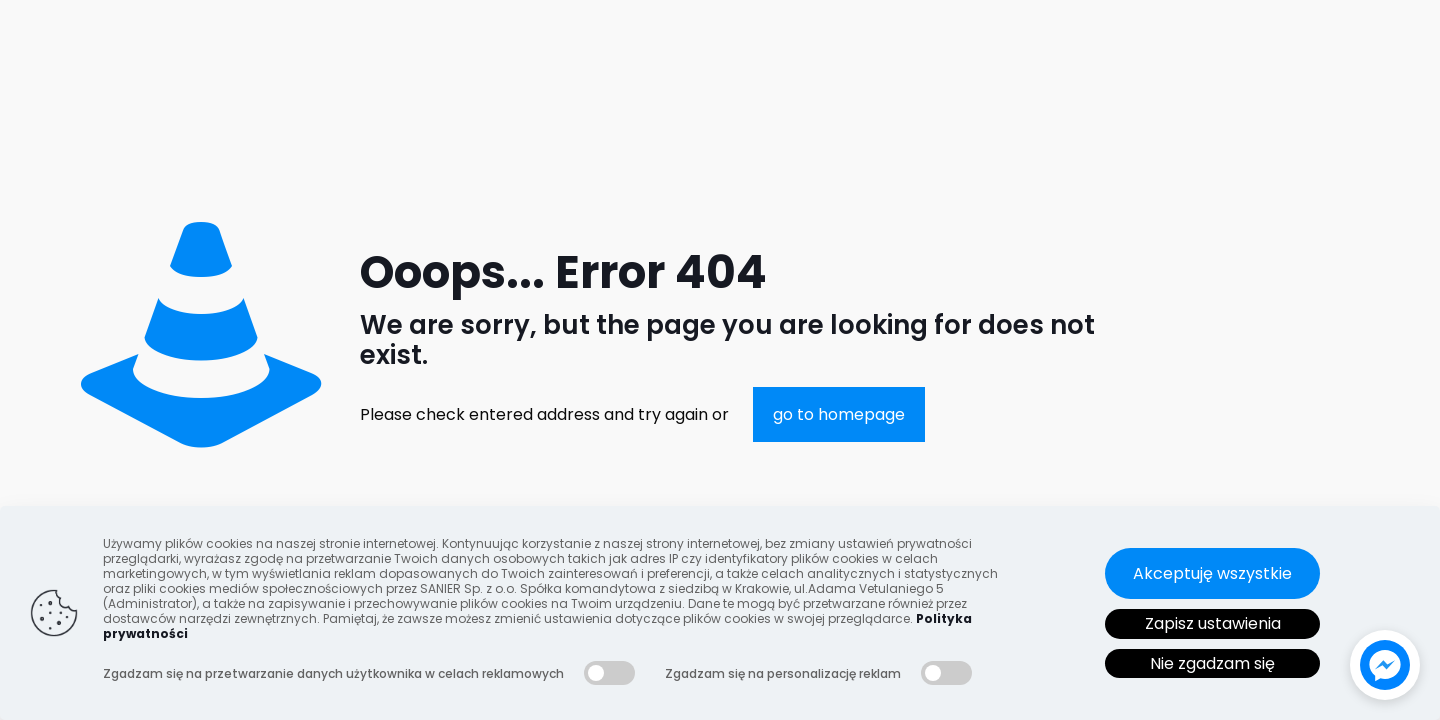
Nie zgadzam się (1212, 663)
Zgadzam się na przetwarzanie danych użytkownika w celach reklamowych (333, 673)
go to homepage (839, 414)
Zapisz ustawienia (1213, 623)
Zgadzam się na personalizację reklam (783, 673)
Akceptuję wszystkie (1212, 573)
